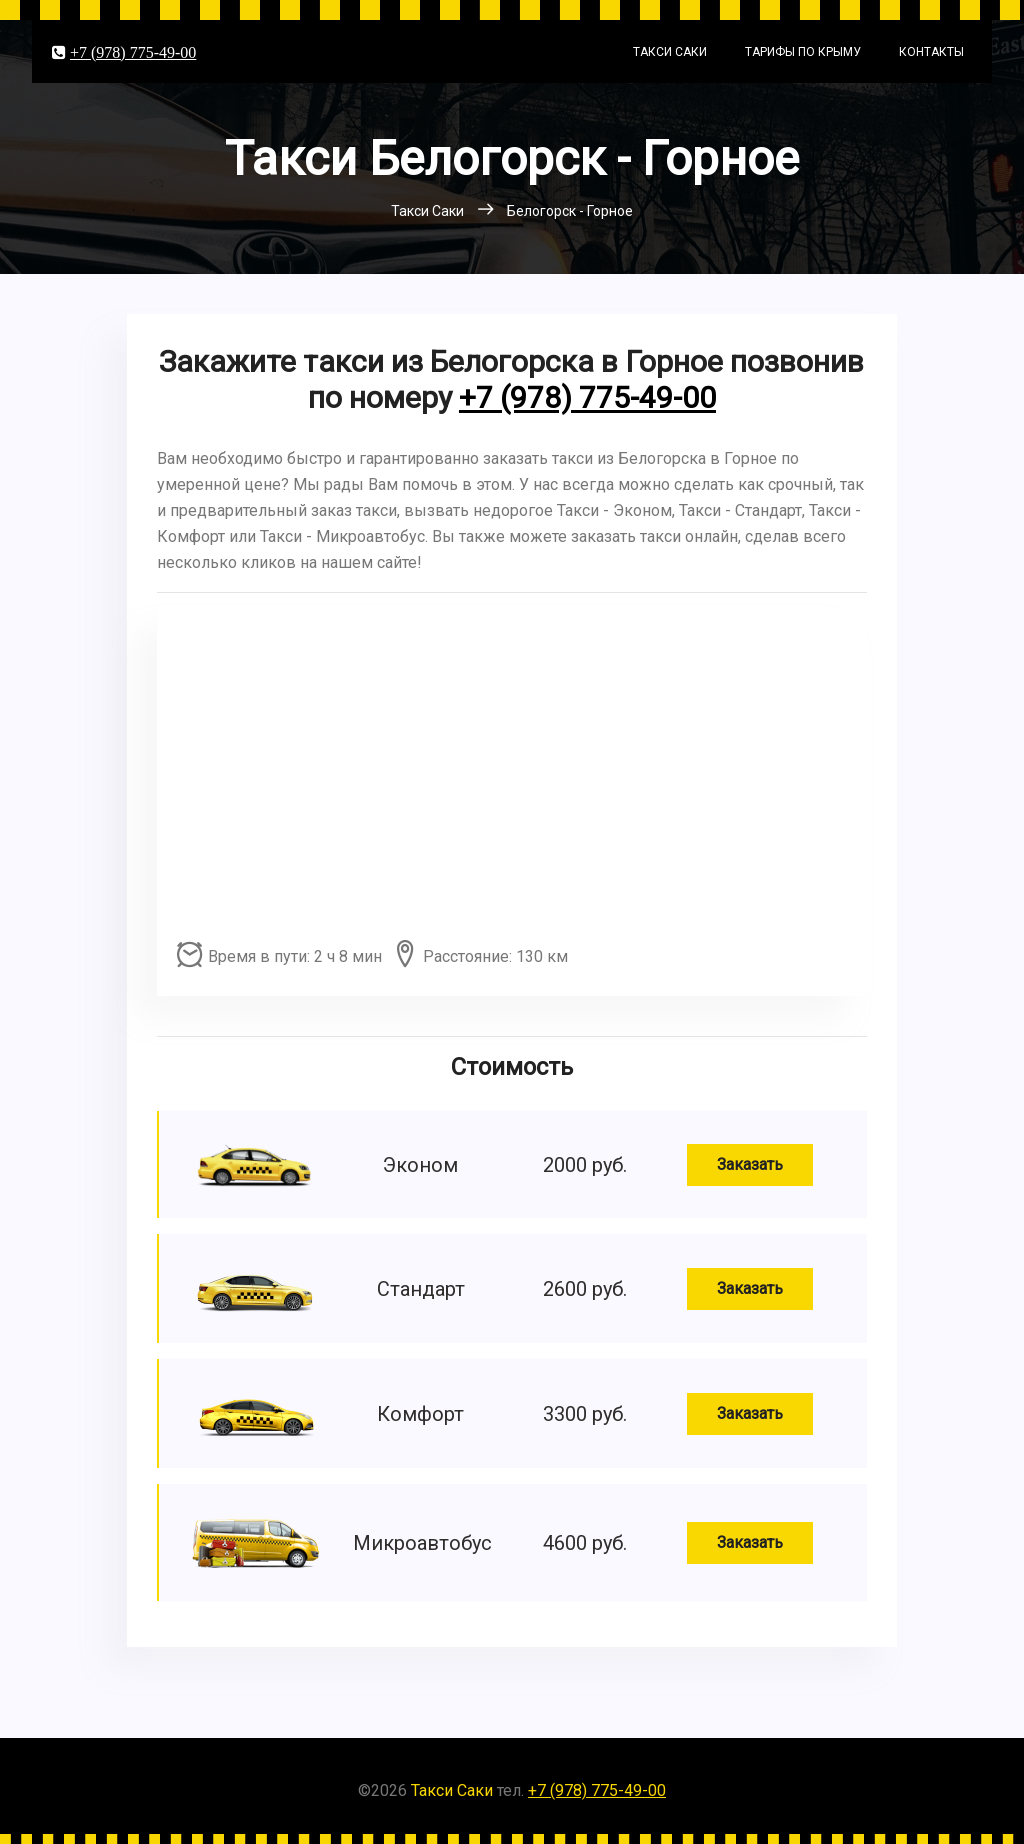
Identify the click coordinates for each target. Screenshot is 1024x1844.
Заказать (750, 1164)
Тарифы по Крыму (803, 52)
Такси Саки (670, 52)
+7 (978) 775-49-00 (133, 52)
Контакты (931, 52)
